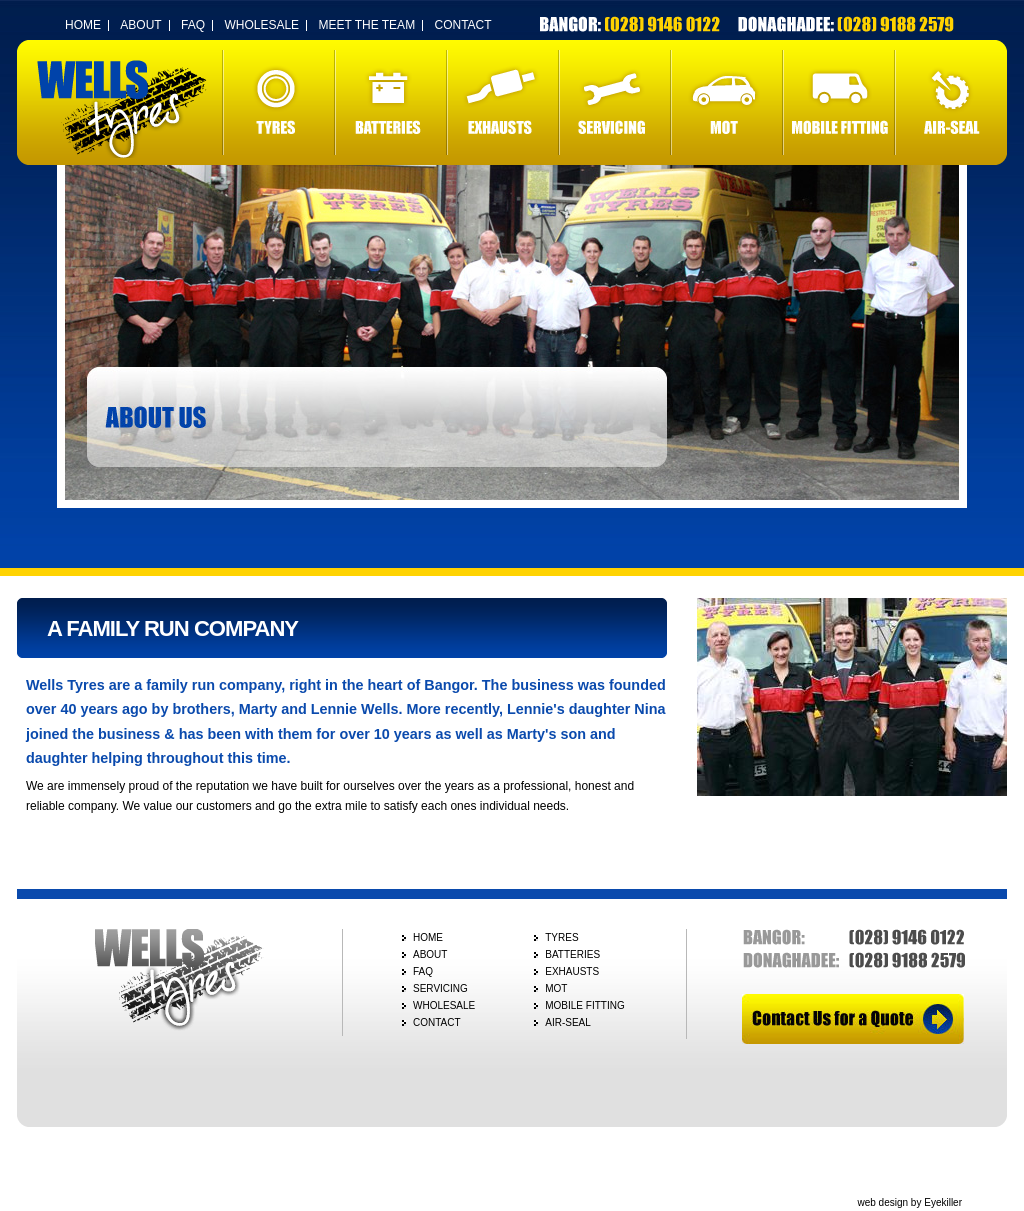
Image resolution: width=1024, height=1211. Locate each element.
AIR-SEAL (951, 102)
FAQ (193, 25)
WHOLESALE (261, 25)
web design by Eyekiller (910, 1202)
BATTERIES (391, 102)
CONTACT (462, 25)
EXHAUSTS (503, 102)
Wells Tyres (122, 109)
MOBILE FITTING (839, 102)
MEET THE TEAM (366, 25)
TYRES (279, 102)
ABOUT (140, 25)
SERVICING (615, 102)
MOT (727, 102)
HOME (83, 25)
